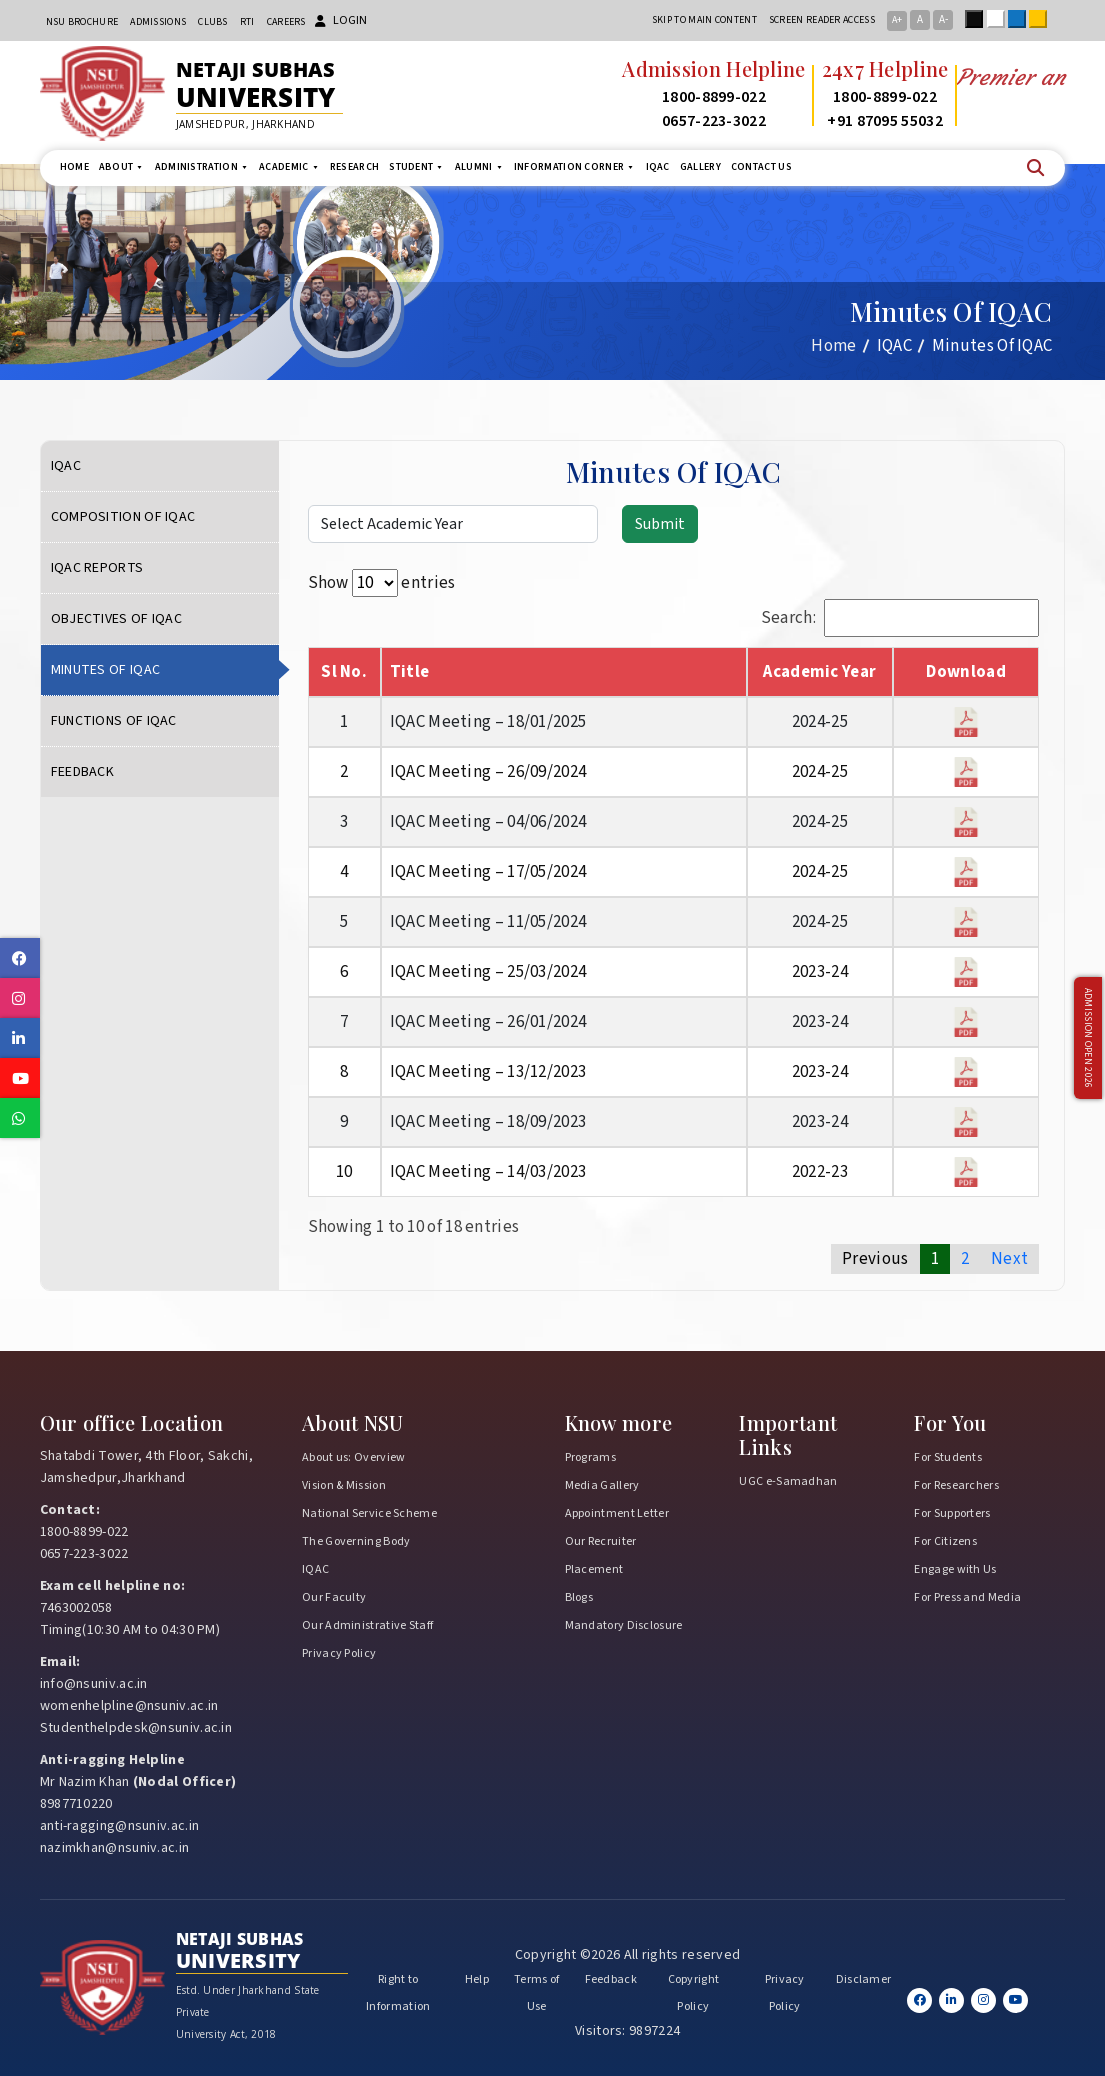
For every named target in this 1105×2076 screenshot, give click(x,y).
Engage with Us (955, 1569)
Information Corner (575, 167)
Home (74, 167)
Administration (202, 167)
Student (416, 167)
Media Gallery (602, 1485)
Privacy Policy (339, 1653)
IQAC (658, 167)
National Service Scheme (369, 1513)
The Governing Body (356, 1541)
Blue (1021, 19)
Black (978, 19)
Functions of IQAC (114, 721)
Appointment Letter (617, 1513)
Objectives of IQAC (116, 619)
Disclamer (864, 1979)
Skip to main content (704, 20)
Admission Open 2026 (1088, 1038)
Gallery (700, 167)
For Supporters (952, 1513)
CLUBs (213, 22)
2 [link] (965, 1259)
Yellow (1042, 19)
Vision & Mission (344, 1485)
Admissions (158, 22)
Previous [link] (875, 1259)
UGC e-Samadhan (788, 1481)
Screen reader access (822, 20)
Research (354, 167)
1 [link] (935, 1259)
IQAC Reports (97, 568)
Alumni (479, 167)
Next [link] (1009, 1259)
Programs (590, 1457)
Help (477, 1979)
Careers (286, 22)
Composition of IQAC (123, 517)
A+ (897, 20)
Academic (289, 167)
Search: (900, 618)
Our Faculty (334, 1597)
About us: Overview (353, 1457)
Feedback (82, 772)
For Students (948, 1457)
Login (341, 20)
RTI (247, 22)
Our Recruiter (601, 1541)
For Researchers (956, 1485)
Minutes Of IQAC (106, 670)
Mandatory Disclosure (624, 1625)
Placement (594, 1569)
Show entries (382, 583)
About (122, 167)
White (1000, 19)
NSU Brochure (82, 22)
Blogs (579, 1597)
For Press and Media (967, 1597)
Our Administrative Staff (367, 1625)
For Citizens (945, 1541)
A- (943, 19)
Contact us (761, 167)
